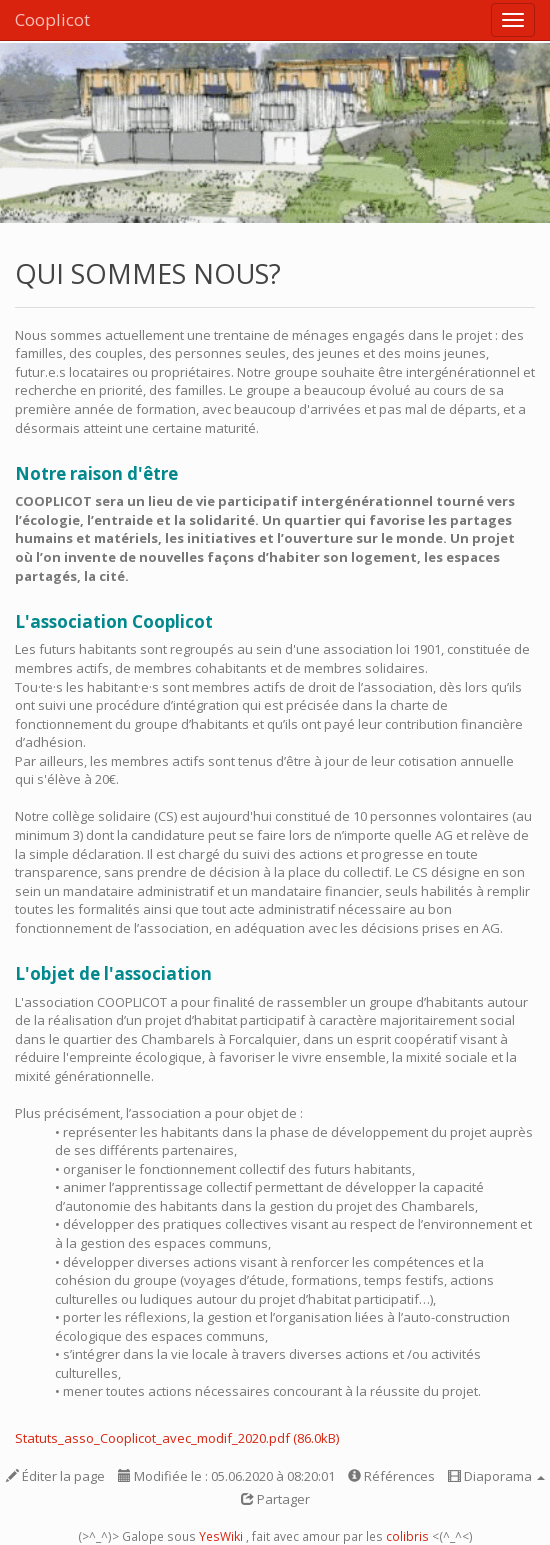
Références (391, 1476)
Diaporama (496, 1476)
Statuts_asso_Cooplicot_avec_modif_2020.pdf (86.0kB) (177, 1438)
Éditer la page (55, 1476)
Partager (275, 1499)
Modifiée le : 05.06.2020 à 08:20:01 (226, 1476)
